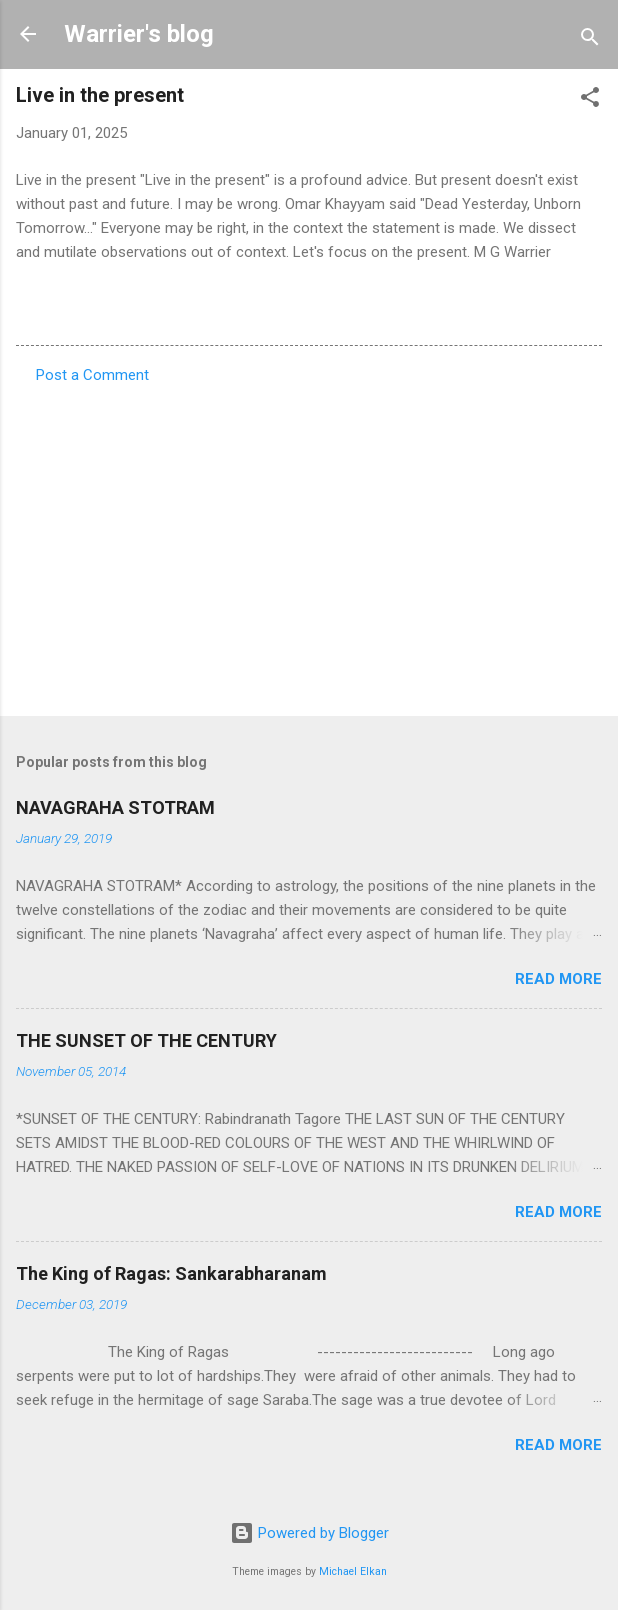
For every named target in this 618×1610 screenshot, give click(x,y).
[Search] (590, 40)
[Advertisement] (309, 544)
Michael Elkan (353, 1571)
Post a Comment (92, 375)
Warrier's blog (139, 34)
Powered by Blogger (309, 1533)
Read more (558, 979)
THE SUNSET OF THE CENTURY (146, 1040)
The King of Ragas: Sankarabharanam (171, 1273)
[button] (590, 100)
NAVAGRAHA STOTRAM (115, 807)
